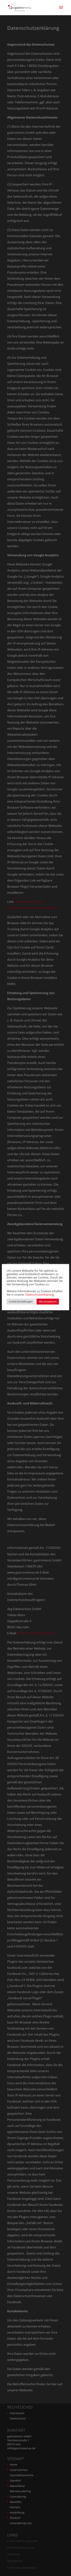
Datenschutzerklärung (39, 1294)
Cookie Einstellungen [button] (20, 1301)
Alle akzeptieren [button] (48, 1301)
